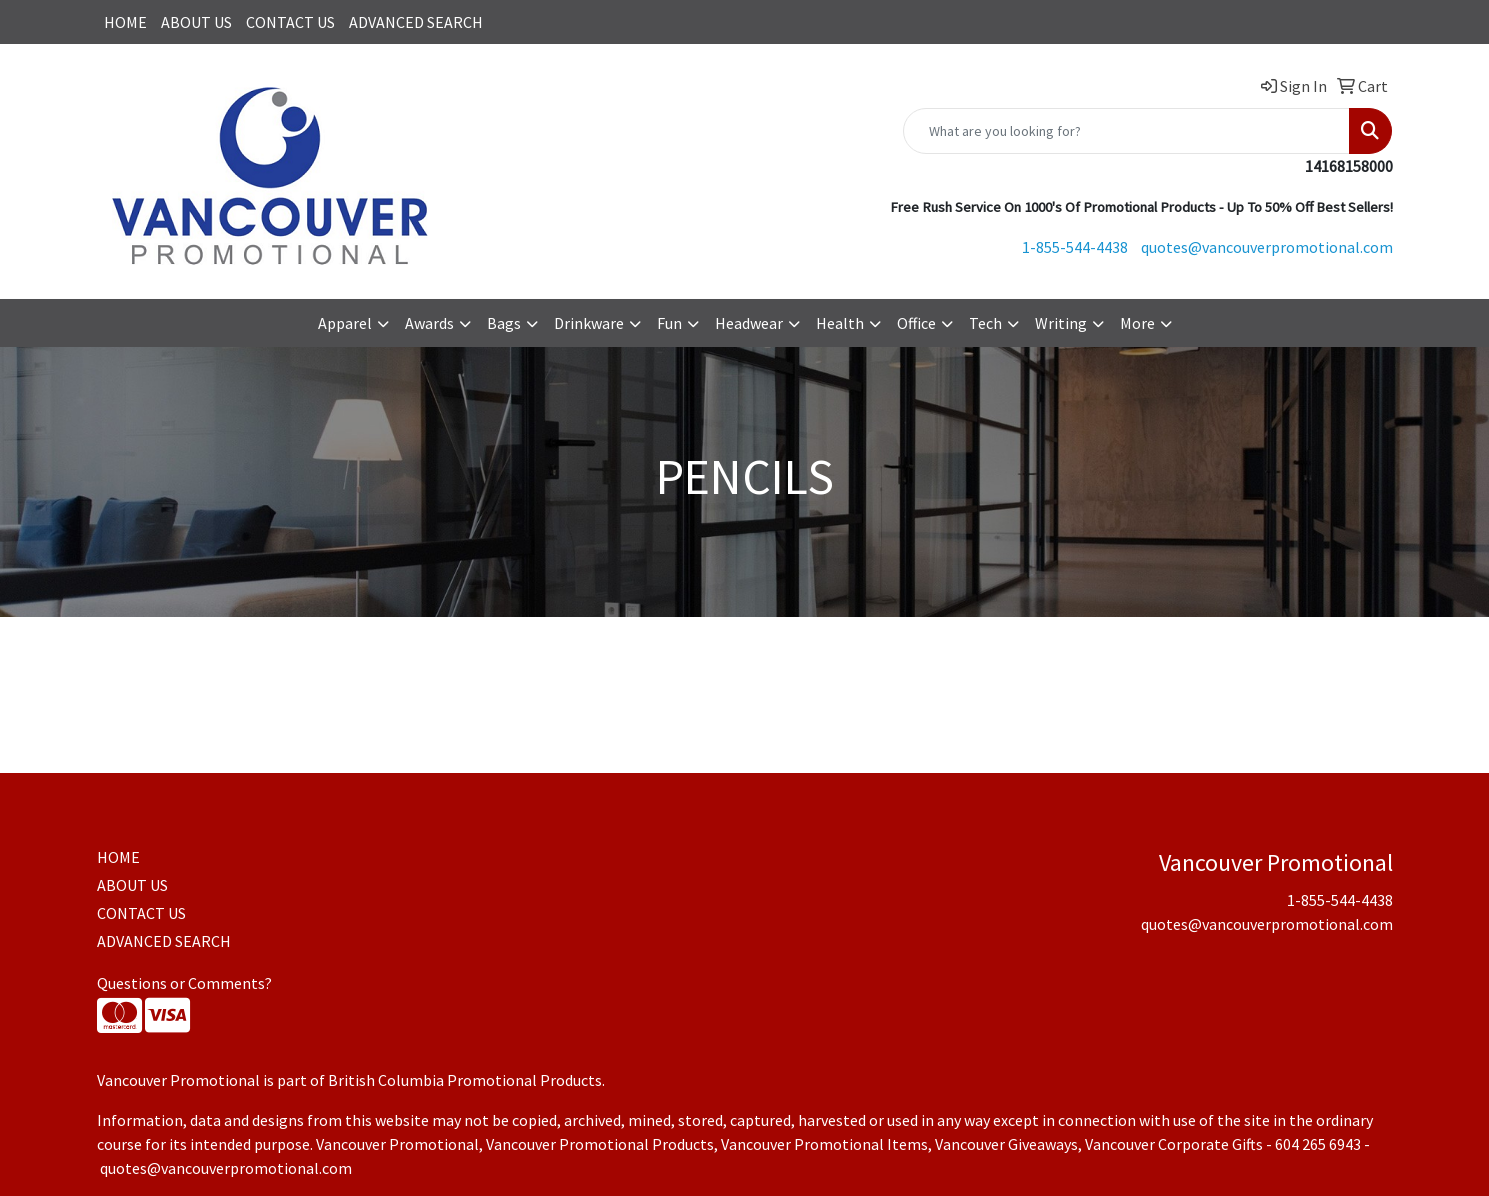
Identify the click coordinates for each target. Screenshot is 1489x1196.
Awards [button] (429, 323)
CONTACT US (290, 22)
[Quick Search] (1126, 131)
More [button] (1137, 323)
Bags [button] (504, 323)
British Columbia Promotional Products (465, 1080)
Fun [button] (669, 323)
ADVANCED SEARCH (416, 22)
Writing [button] (1061, 323)
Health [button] (840, 323)
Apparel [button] (345, 323)
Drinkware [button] (589, 323)
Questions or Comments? (184, 983)
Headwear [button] (749, 323)
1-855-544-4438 (1075, 247)
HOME (125, 22)
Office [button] (916, 323)
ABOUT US (196, 22)
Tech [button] (985, 323)
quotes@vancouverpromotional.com (1267, 247)
